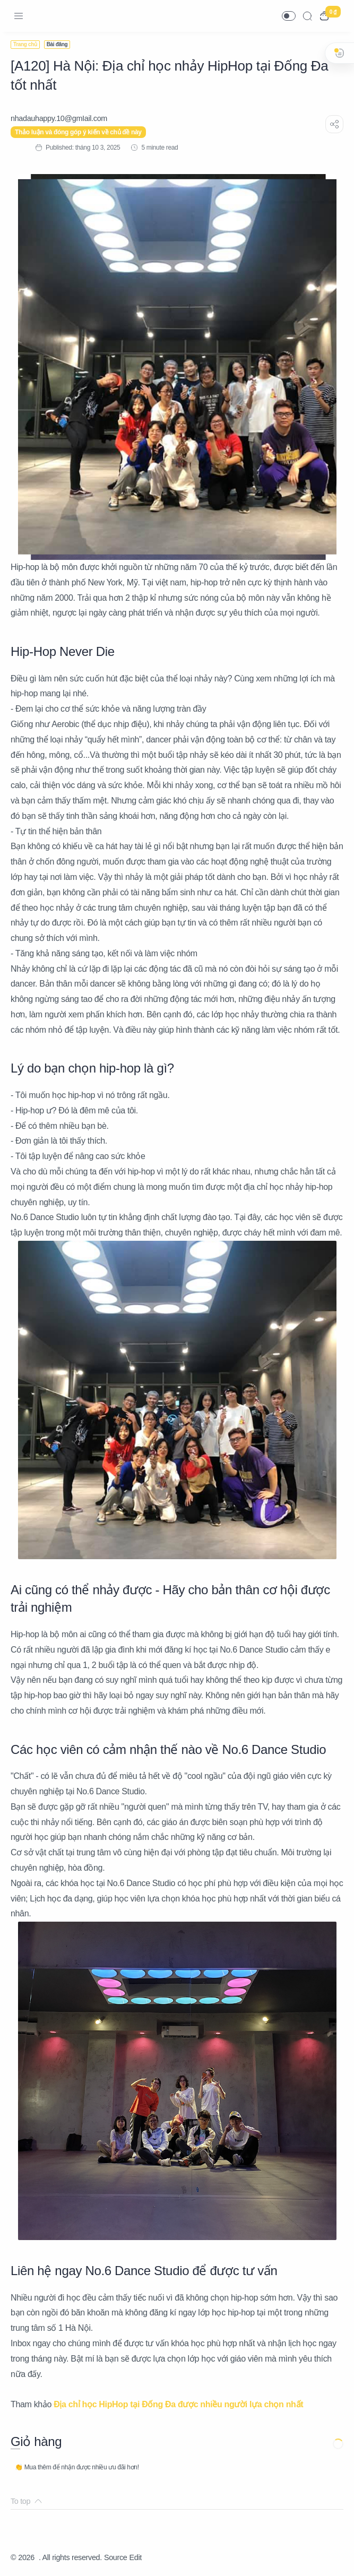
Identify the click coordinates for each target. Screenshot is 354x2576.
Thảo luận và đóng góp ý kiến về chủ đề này (78, 132)
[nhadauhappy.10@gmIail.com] (59, 118)
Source (115, 2557)
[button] (289, 16)
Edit (135, 2557)
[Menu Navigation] (18, 16)
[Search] (307, 16)
